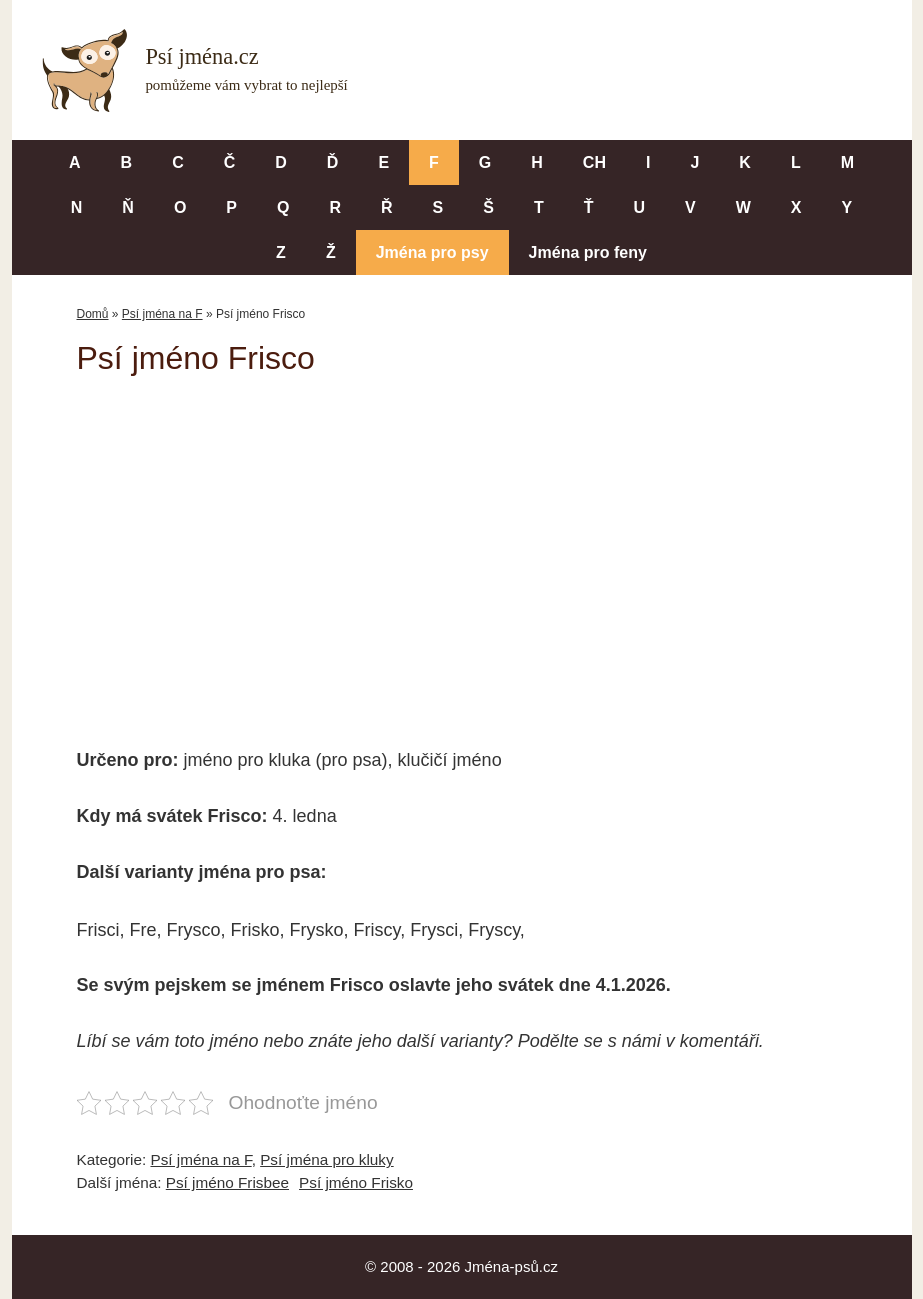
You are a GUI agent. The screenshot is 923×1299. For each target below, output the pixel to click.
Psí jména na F (162, 314)
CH (594, 162)
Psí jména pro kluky (326, 1159)
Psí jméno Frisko (356, 1182)
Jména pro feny (588, 252)
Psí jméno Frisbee (227, 1182)
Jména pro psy (432, 252)
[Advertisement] (462, 548)
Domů (93, 314)
